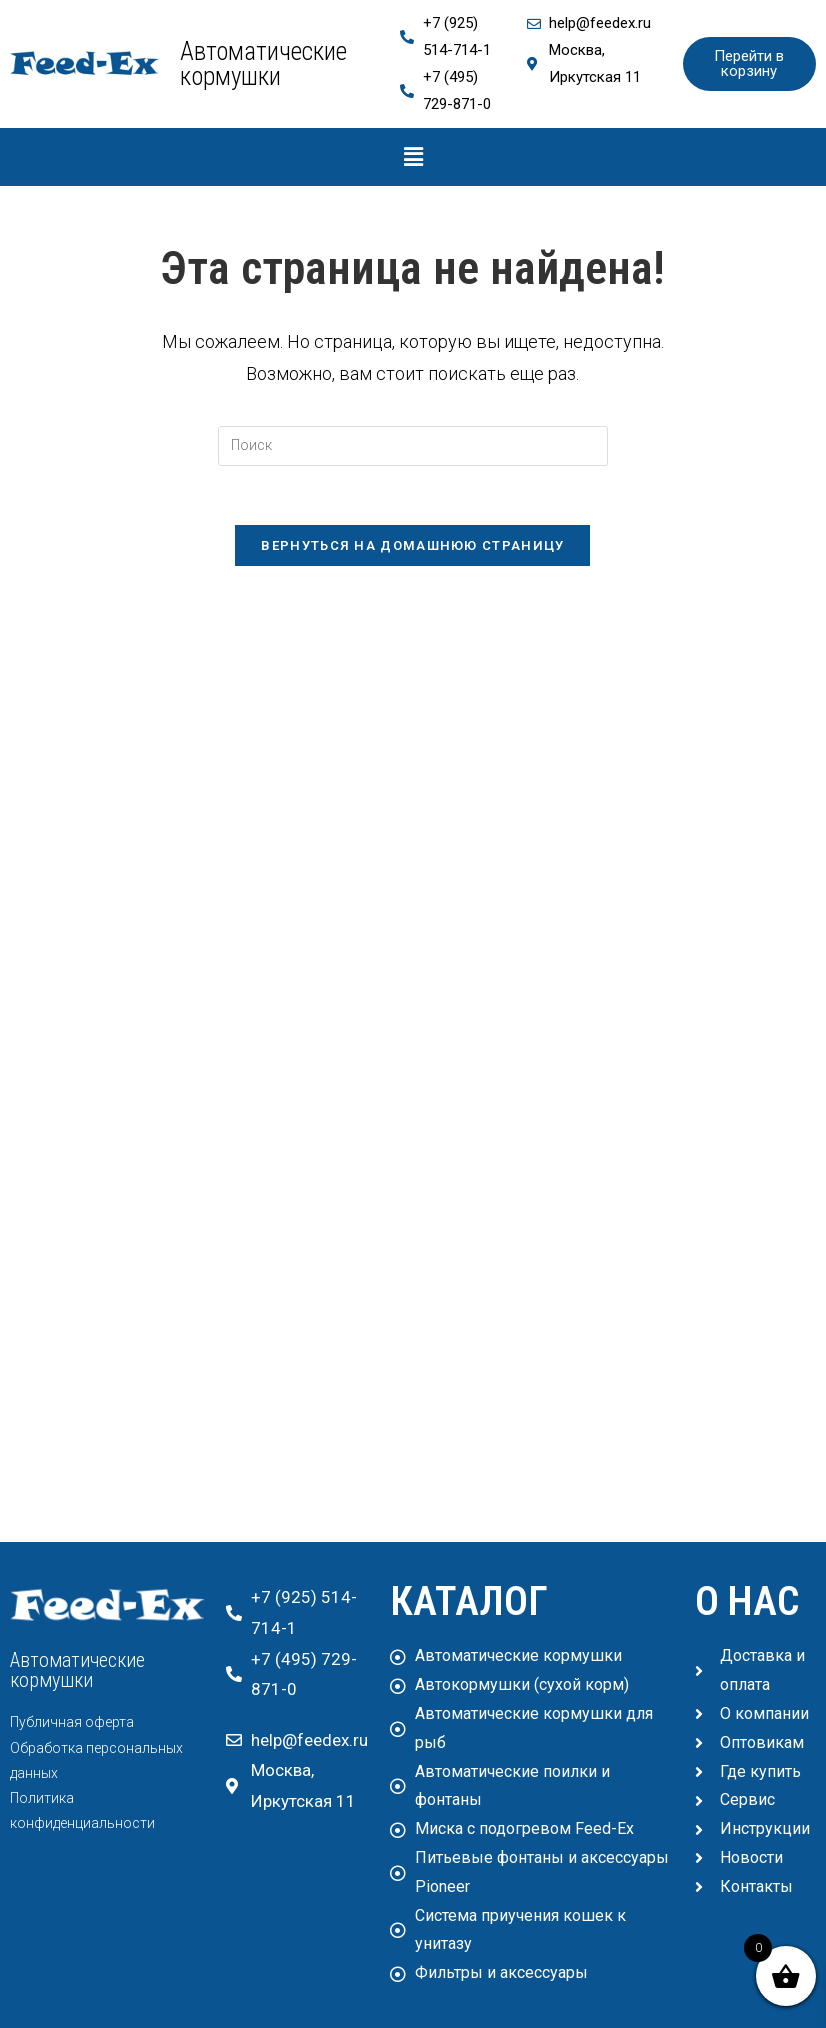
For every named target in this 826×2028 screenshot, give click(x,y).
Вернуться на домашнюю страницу (412, 546)
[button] (413, 157)
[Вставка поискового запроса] (413, 446)
